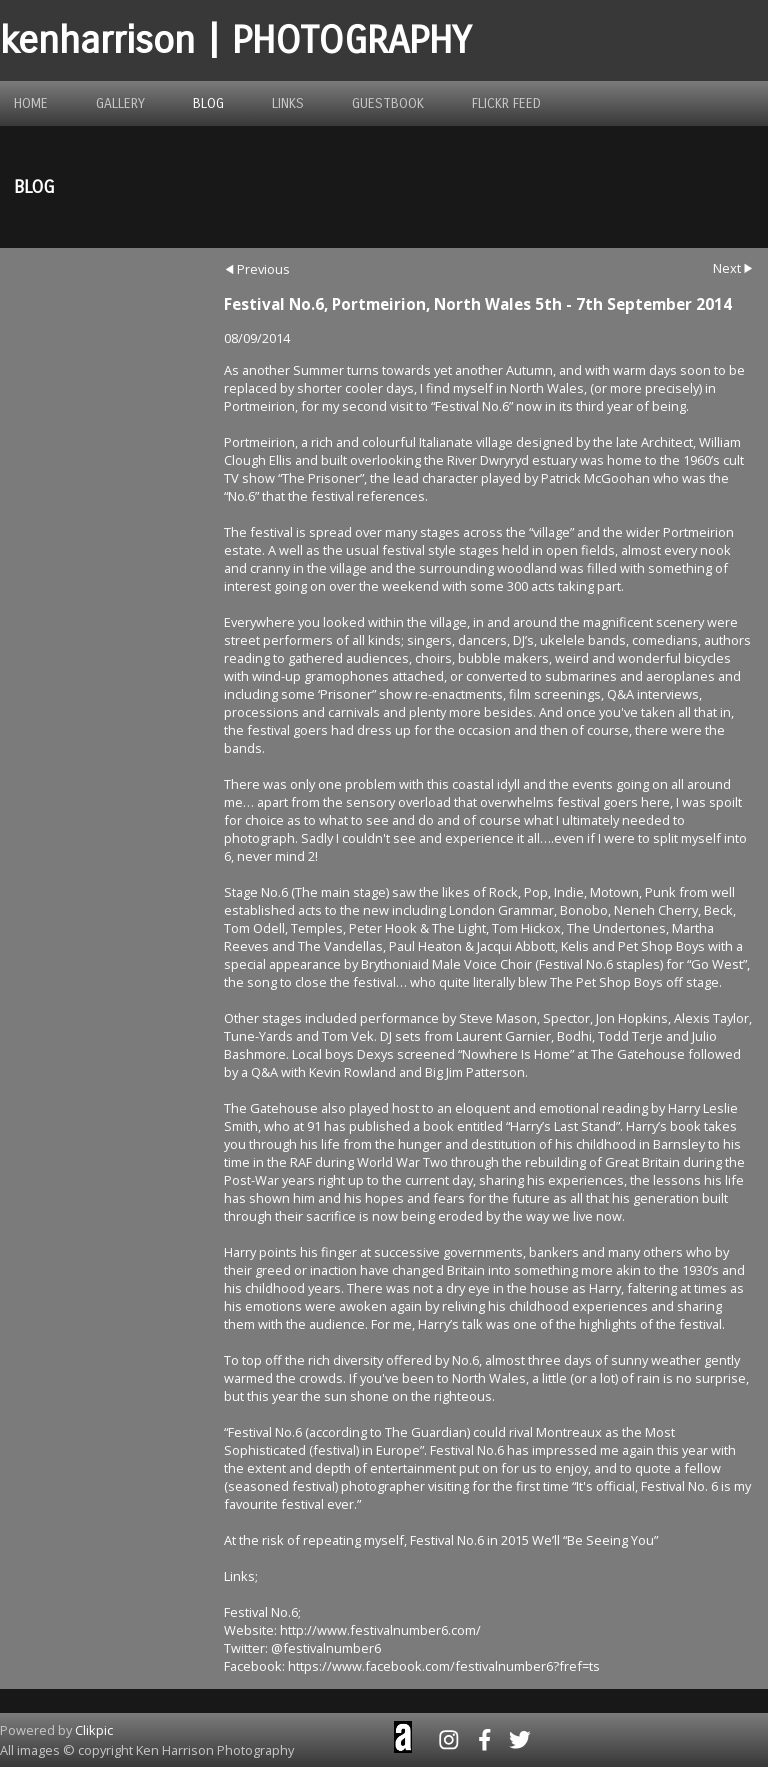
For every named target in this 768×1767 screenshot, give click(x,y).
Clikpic (94, 1730)
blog (208, 103)
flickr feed (506, 103)
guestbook (388, 103)
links (288, 103)
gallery (120, 103)
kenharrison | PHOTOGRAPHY (235, 40)
